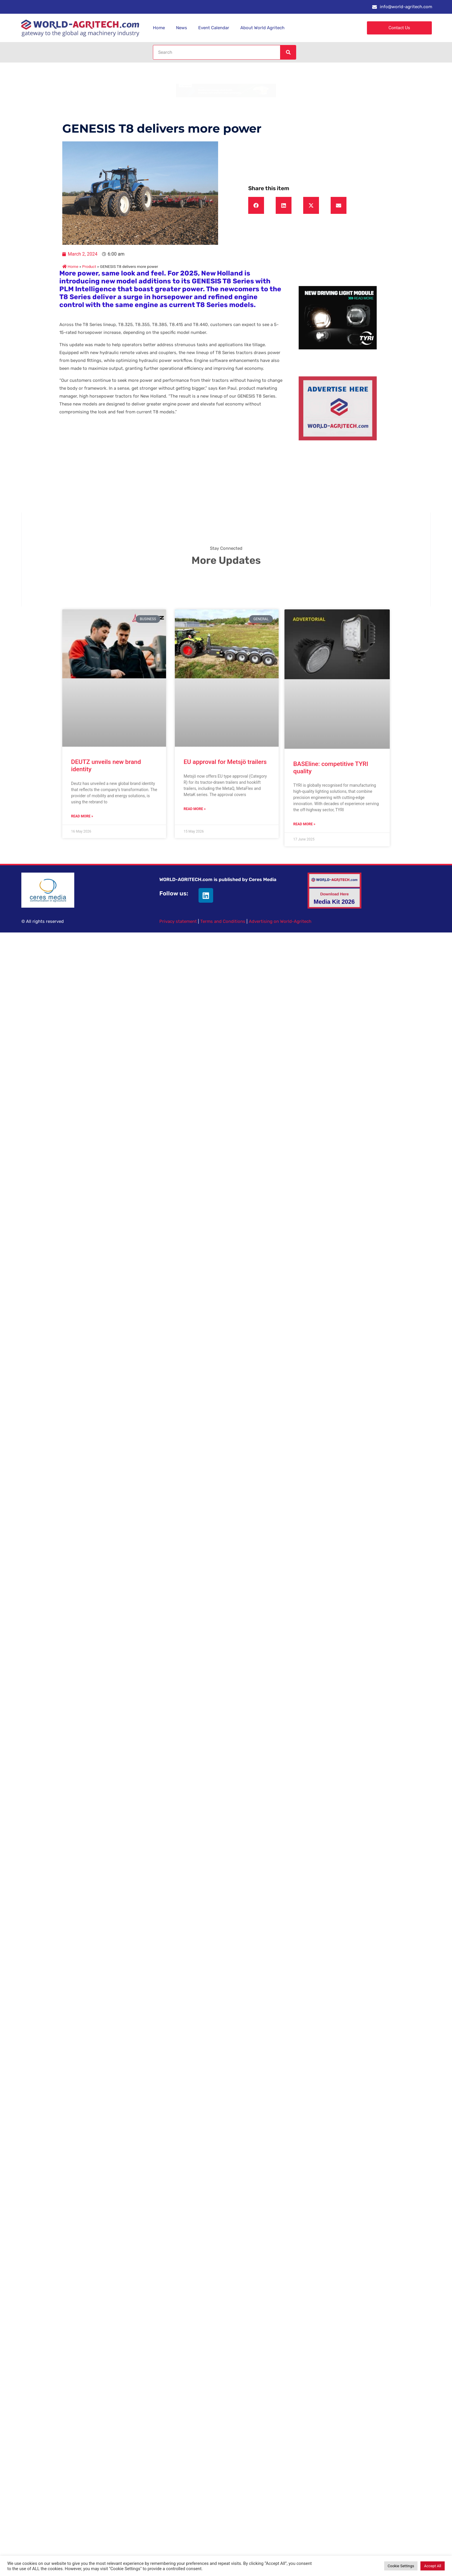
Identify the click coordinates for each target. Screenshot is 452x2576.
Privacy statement (178, 921)
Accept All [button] (432, 2566)
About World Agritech (262, 27)
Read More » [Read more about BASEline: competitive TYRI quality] (304, 824)
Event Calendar (213, 27)
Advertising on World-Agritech (280, 921)
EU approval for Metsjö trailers (225, 761)
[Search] (288, 52)
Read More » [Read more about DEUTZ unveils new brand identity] (82, 816)
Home (159, 27)
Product (89, 266)
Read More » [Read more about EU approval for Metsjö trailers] (195, 809)
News (181, 27)
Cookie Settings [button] (401, 2566)
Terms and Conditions (222, 921)
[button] (256, 205)
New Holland (222, 273)
